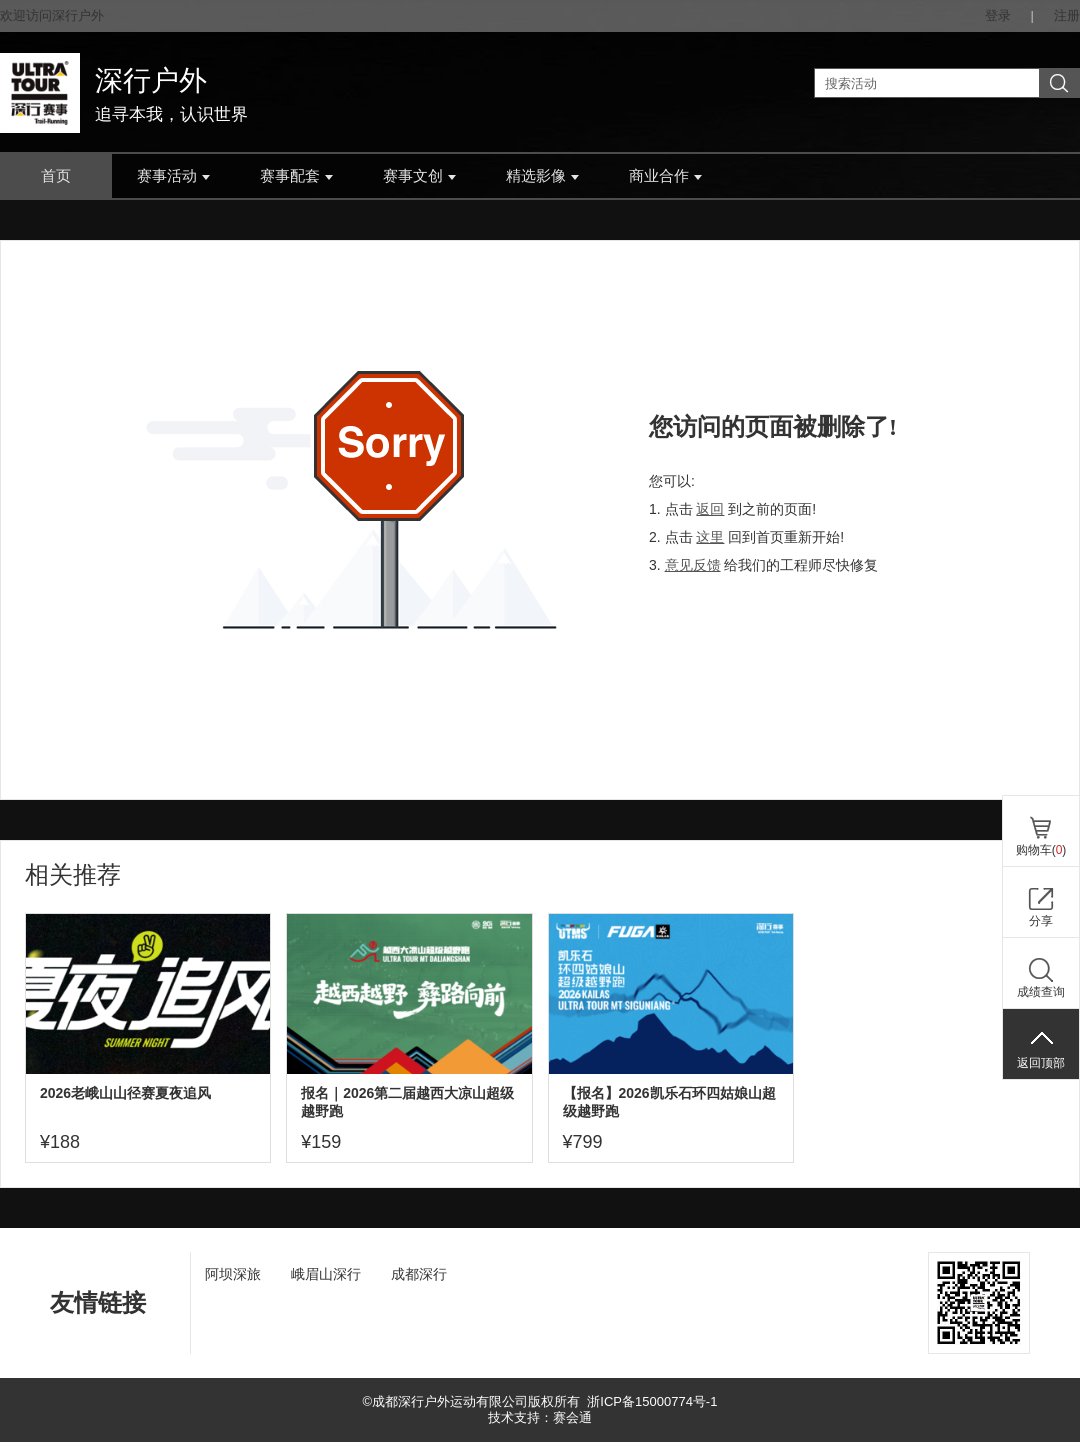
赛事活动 (173, 176)
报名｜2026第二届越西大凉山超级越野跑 (407, 1102)
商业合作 (665, 176)
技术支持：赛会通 (540, 1417)
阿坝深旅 (233, 1274)
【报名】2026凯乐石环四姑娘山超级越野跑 (669, 1102)
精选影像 (542, 176)
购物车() (1041, 850)
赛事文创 (419, 176)
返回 (710, 509)
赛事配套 (296, 176)
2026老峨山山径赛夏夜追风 (125, 1093)
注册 (1067, 15)
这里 (710, 537)
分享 (1041, 921)
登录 (998, 15)
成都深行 (419, 1274)
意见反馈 (693, 565)
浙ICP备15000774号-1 (652, 1401)
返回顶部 (1041, 1063)
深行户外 (151, 80)
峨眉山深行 (326, 1274)
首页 (56, 176)
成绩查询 (1041, 992)
